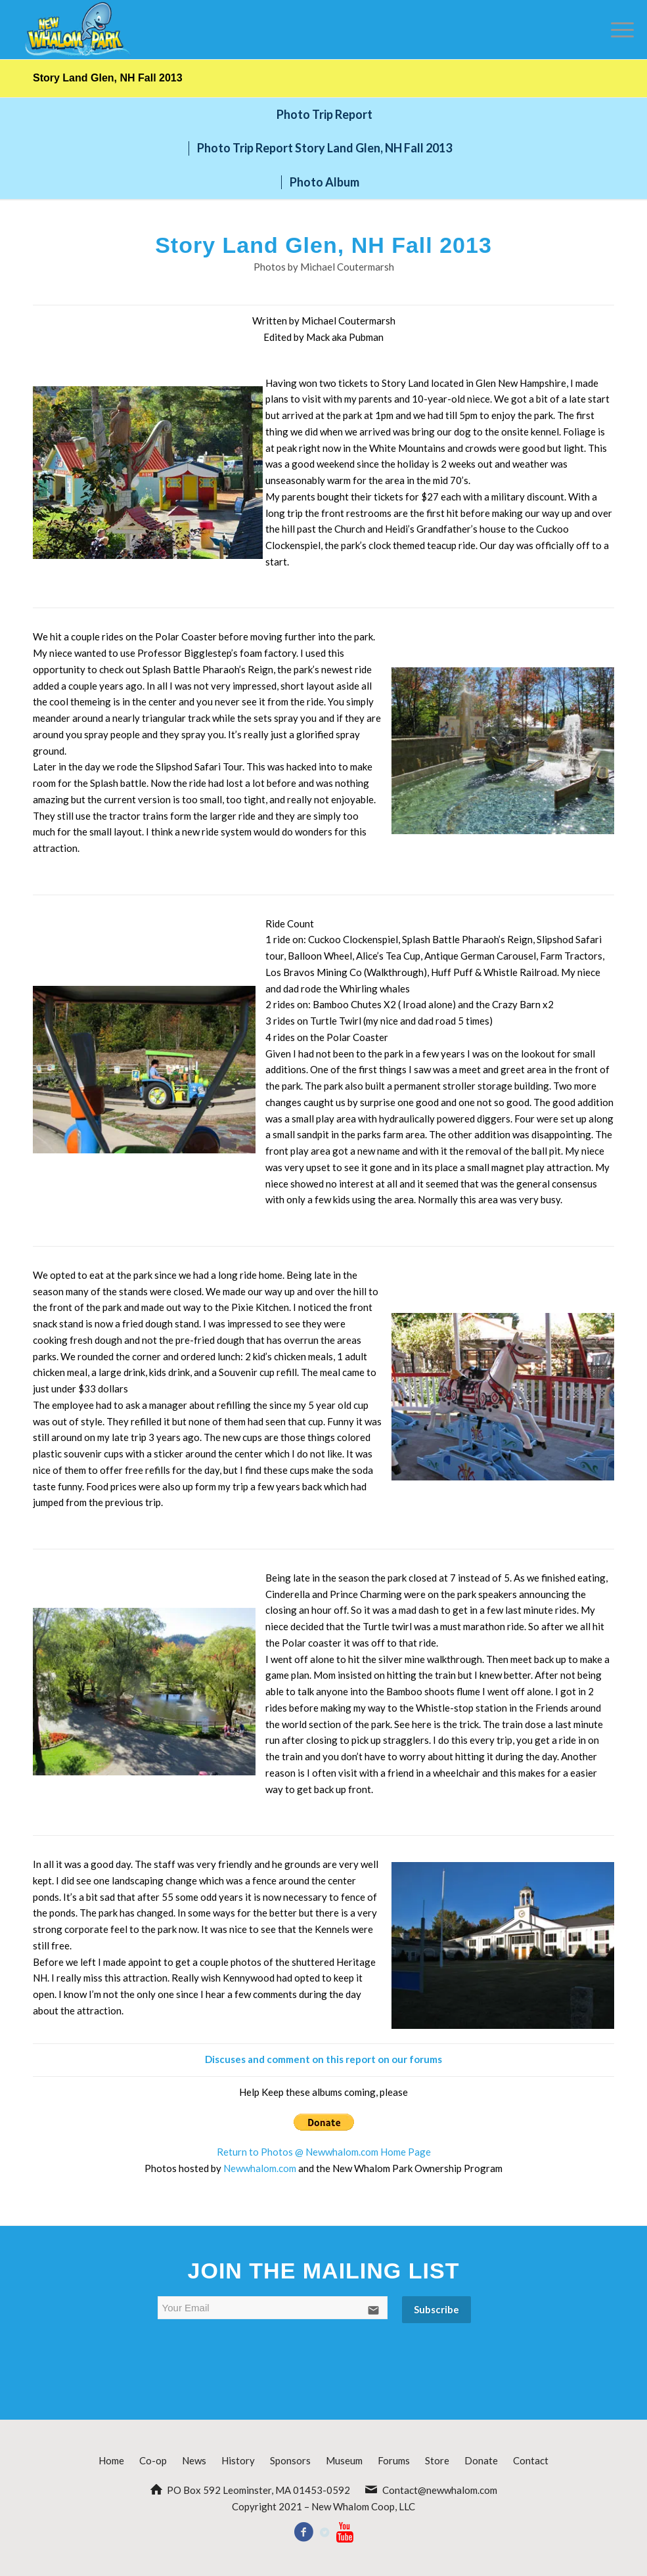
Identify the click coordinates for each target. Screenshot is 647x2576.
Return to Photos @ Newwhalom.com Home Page (324, 2152)
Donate (481, 2460)
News (194, 2460)
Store (437, 2460)
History (238, 2460)
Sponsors (290, 2460)
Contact (530, 2460)
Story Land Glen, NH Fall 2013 (108, 77)
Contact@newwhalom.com (439, 2490)
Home (111, 2460)
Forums (394, 2460)
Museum (344, 2460)
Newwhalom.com (259, 2168)
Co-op (153, 2460)
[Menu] (616, 29)
